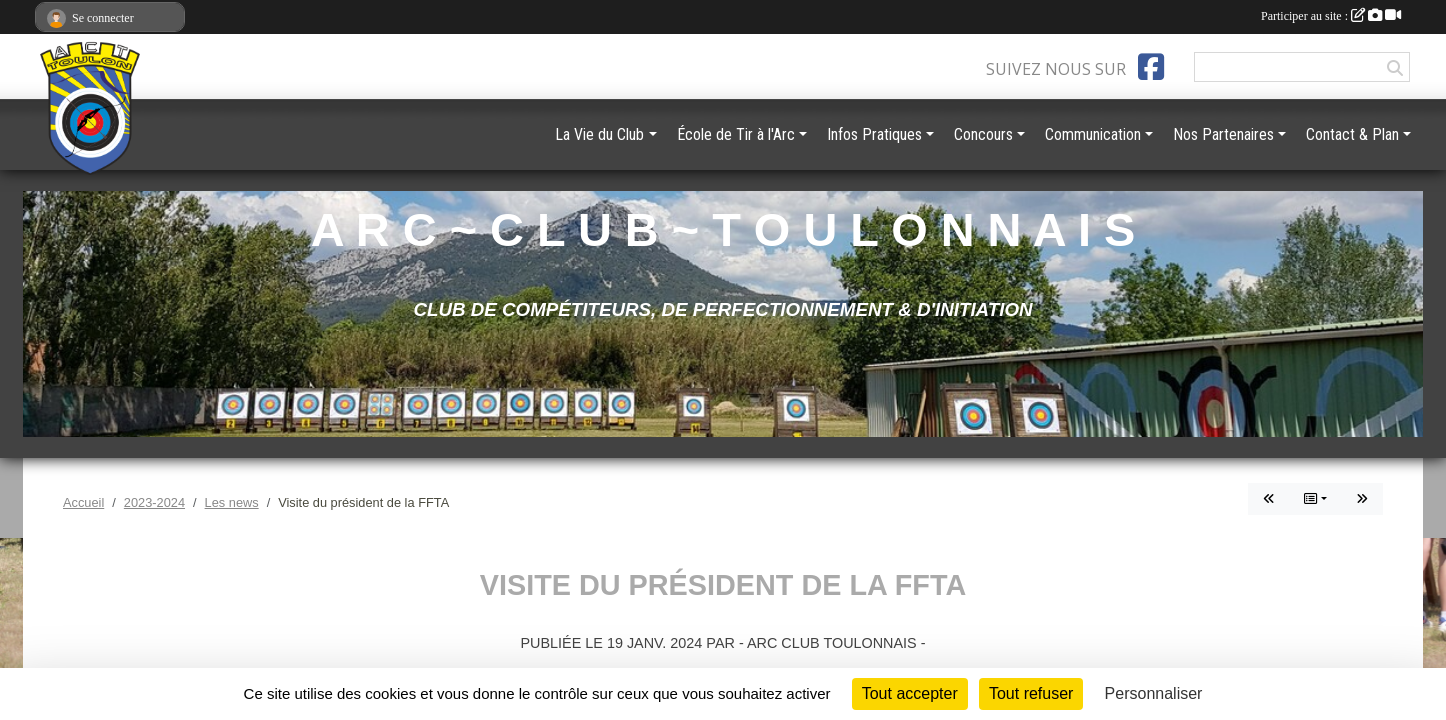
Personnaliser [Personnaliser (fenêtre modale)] (1154, 693)
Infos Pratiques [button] (874, 134)
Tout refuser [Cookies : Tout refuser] (1031, 693)
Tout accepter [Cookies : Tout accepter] (910, 693)
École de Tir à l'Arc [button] (736, 134)
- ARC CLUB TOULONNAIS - (832, 643)
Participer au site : (1331, 16)
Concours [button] (983, 134)
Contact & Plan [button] (1352, 134)
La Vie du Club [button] (599, 134)
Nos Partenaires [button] (1223, 134)
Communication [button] (1093, 134)
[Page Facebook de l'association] (1151, 67)
